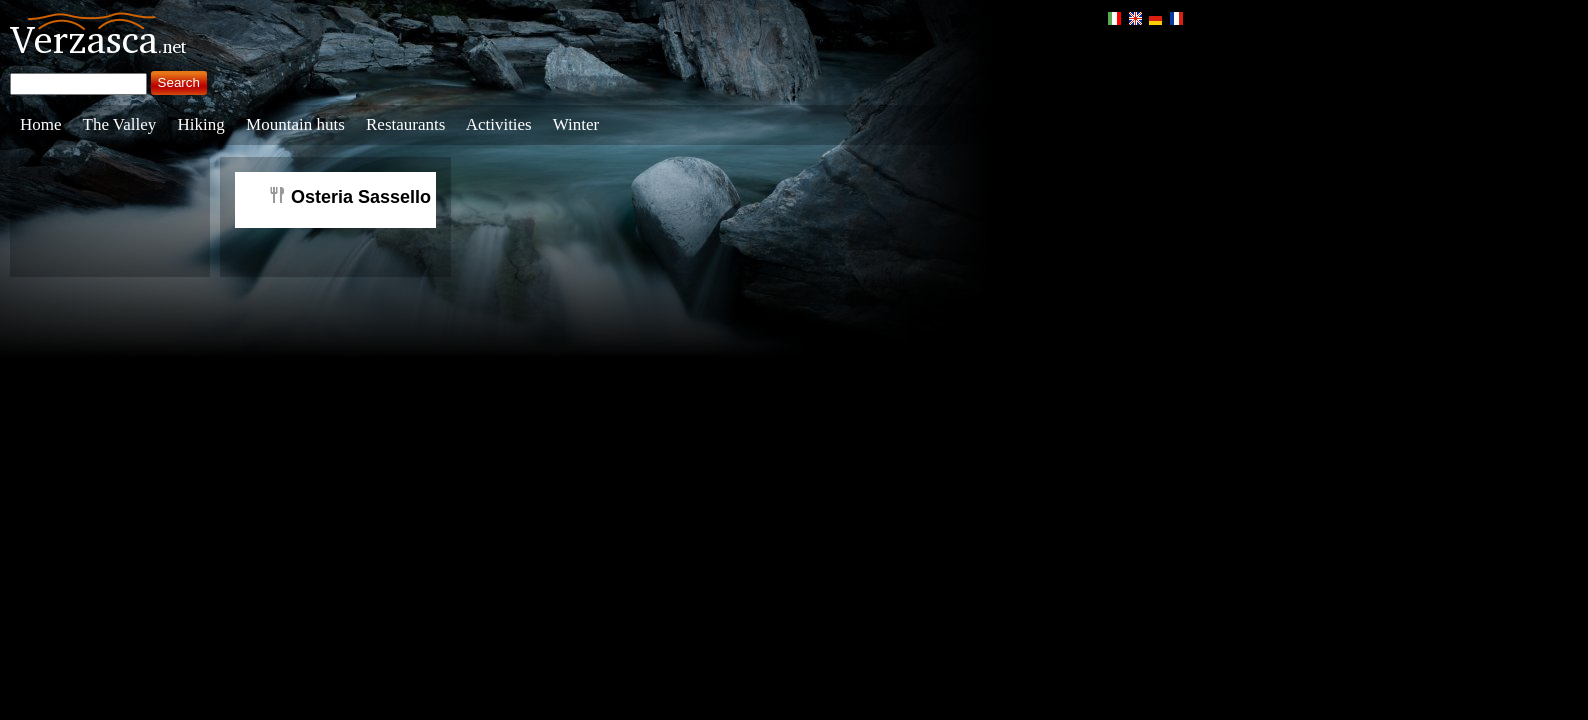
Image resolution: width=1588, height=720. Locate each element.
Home (41, 124)
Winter (576, 124)
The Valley (120, 124)
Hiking (201, 124)
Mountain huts (295, 124)
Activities (499, 124)
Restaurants (405, 124)
